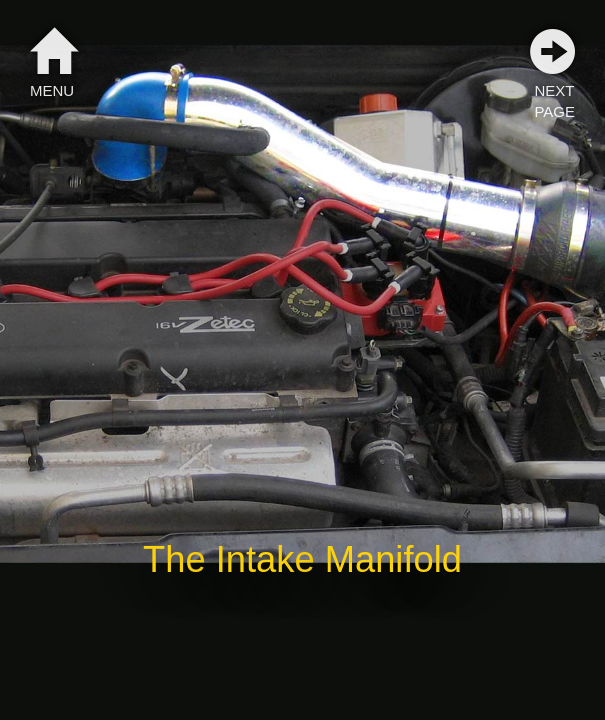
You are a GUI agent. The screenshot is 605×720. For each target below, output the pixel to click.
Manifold (393, 559)
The (174, 559)
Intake (265, 559)
